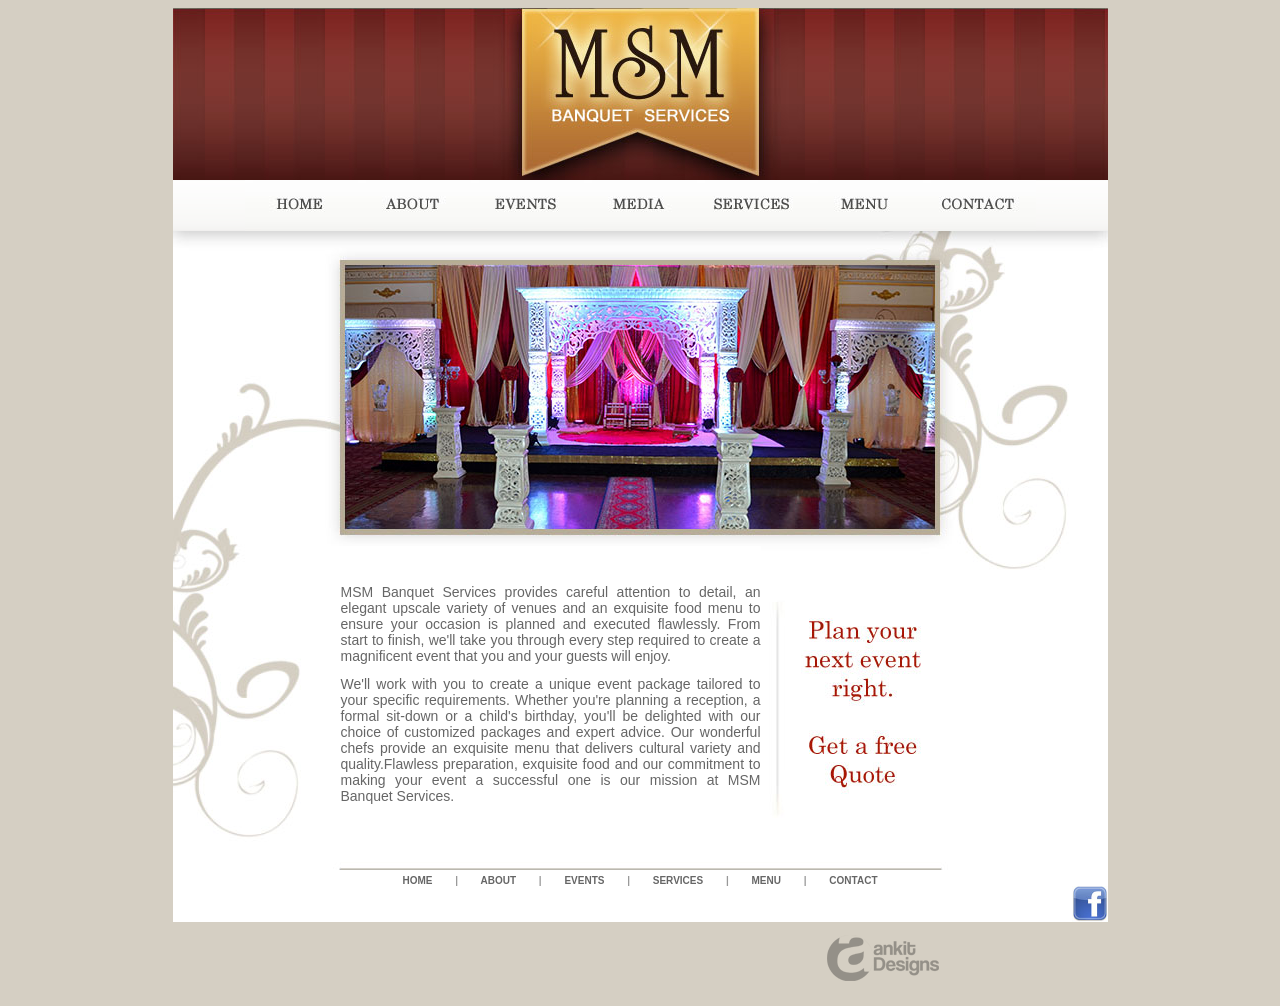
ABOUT (498, 880)
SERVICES (678, 880)
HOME (418, 880)
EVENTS (584, 880)
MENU (766, 880)
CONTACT (853, 880)
